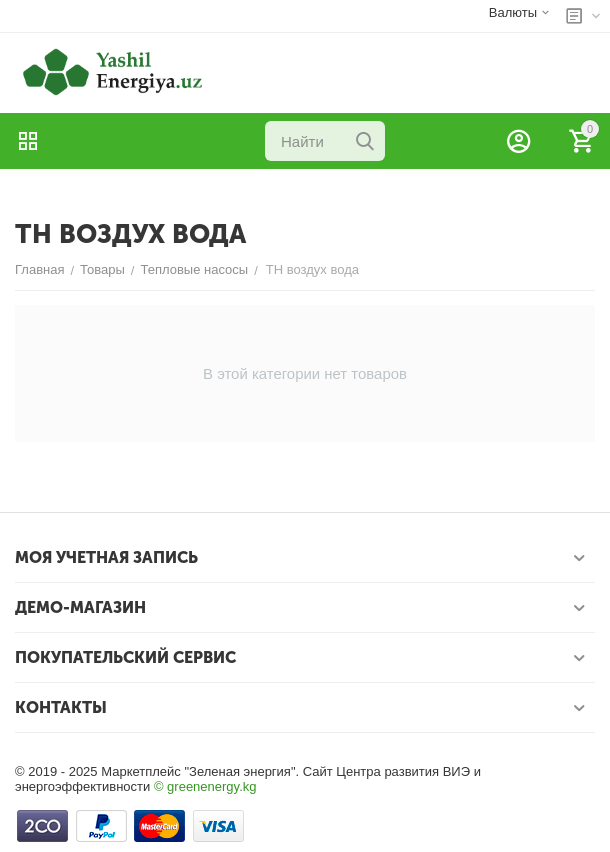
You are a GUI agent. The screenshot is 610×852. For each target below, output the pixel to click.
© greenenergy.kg (205, 786)
